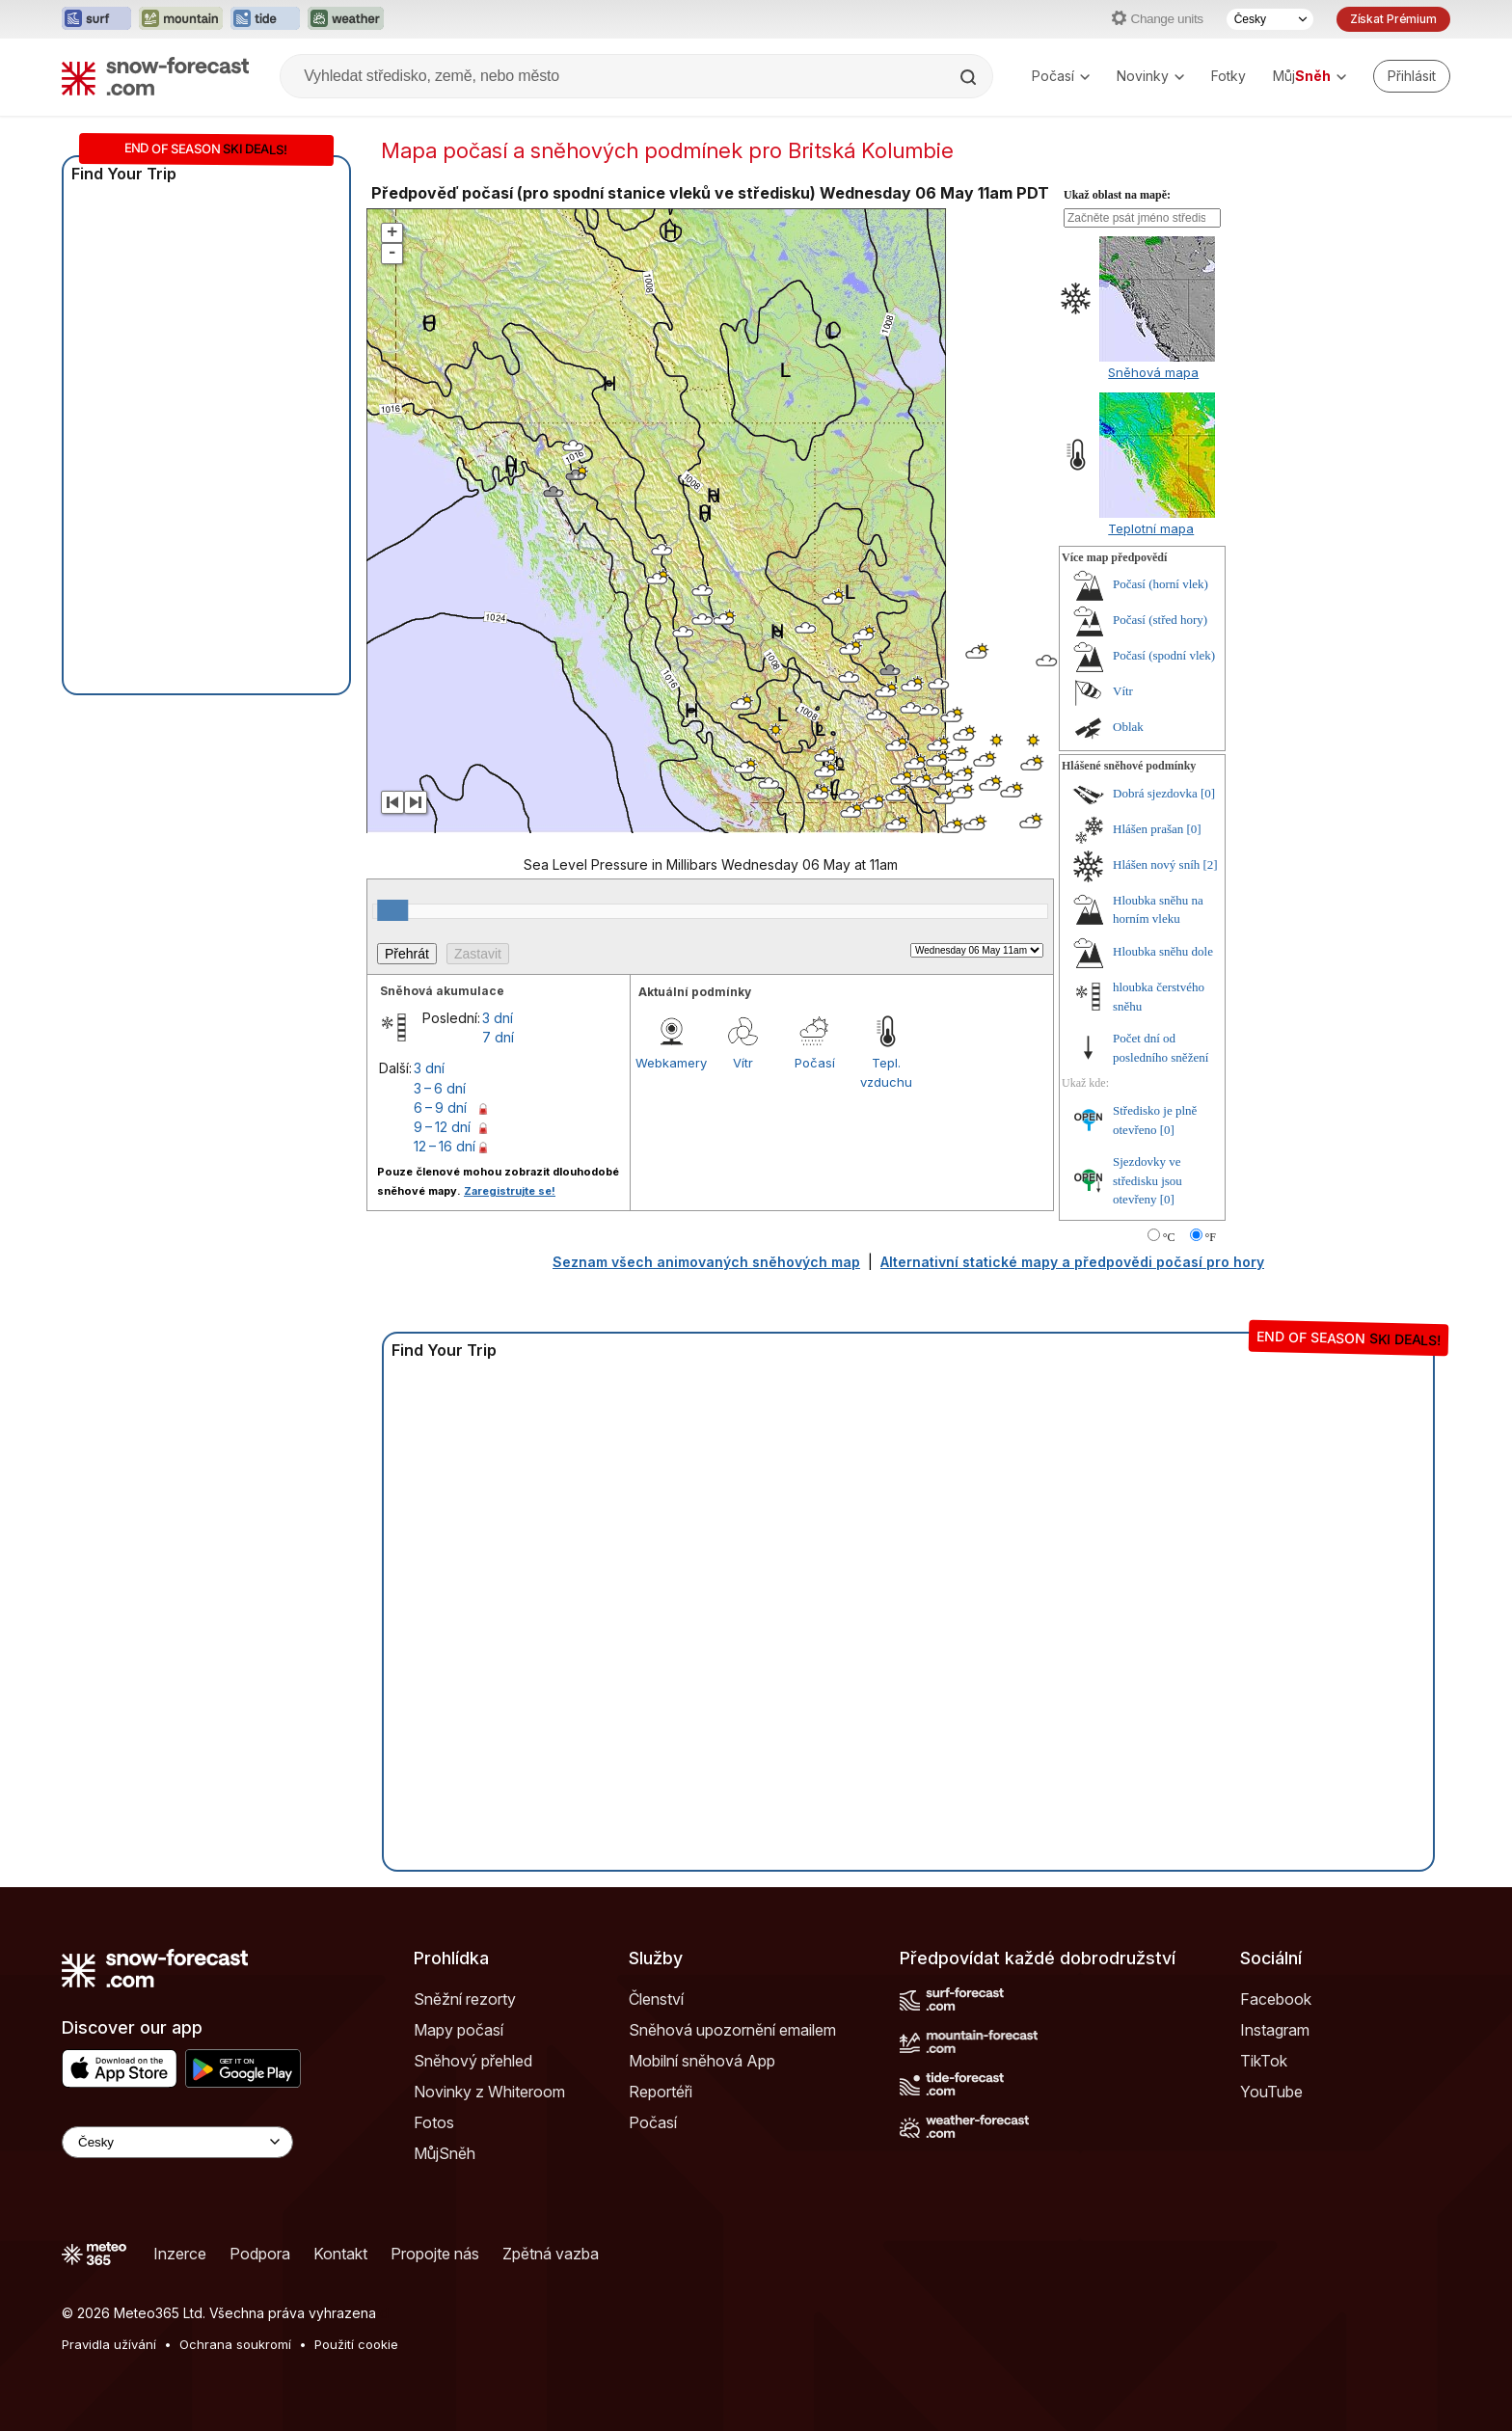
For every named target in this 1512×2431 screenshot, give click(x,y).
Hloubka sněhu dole (1163, 951)
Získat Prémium (1393, 19)
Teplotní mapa (1151, 528)
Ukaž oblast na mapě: (1117, 195)
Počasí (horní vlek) (1160, 584)
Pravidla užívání (109, 2344)
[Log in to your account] (1411, 76)
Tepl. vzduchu (886, 1072)
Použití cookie (356, 2344)
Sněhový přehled (473, 2060)
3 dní (497, 1018)
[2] (1210, 864)
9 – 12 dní (442, 1127)
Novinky (1150, 76)
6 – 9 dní (440, 1107)
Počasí (1061, 76)
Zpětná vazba (550, 2253)
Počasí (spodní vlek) (1164, 655)
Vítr (743, 1062)
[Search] (970, 77)
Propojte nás (435, 2253)
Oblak (1128, 726)
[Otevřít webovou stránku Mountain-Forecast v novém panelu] (181, 19)
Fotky (1228, 76)
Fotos (434, 2122)
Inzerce (179, 2253)
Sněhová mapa (1153, 372)
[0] (1208, 793)
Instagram (1275, 2029)
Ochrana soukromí (235, 2344)
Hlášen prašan (1148, 829)
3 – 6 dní (440, 1088)
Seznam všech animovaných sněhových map (706, 1262)
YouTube (1271, 2091)
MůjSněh (444, 2153)
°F (1210, 1237)
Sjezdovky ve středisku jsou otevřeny (1147, 1180)
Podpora (260, 2253)
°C (1169, 1237)
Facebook (1275, 1999)
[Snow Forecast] (155, 76)
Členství (656, 1999)
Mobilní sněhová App (702, 2060)
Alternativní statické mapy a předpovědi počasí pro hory (1072, 1262)
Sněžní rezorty (465, 1999)
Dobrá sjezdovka (1155, 793)
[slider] (392, 910)
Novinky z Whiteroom (489, 2091)
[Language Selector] (177, 2142)
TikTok (1263, 2060)
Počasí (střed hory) (1160, 619)
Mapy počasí (458, 2029)
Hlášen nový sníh (1156, 864)
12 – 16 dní (444, 1146)
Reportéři (660, 2091)
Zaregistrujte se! (509, 1191)
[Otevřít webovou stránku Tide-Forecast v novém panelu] (265, 19)
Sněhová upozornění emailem (732, 2029)
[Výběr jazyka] (1270, 19)
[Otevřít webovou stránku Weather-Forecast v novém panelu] (346, 19)
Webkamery (671, 1062)
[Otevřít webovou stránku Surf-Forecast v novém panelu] (96, 19)
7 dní (498, 1037)
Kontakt (340, 2253)
